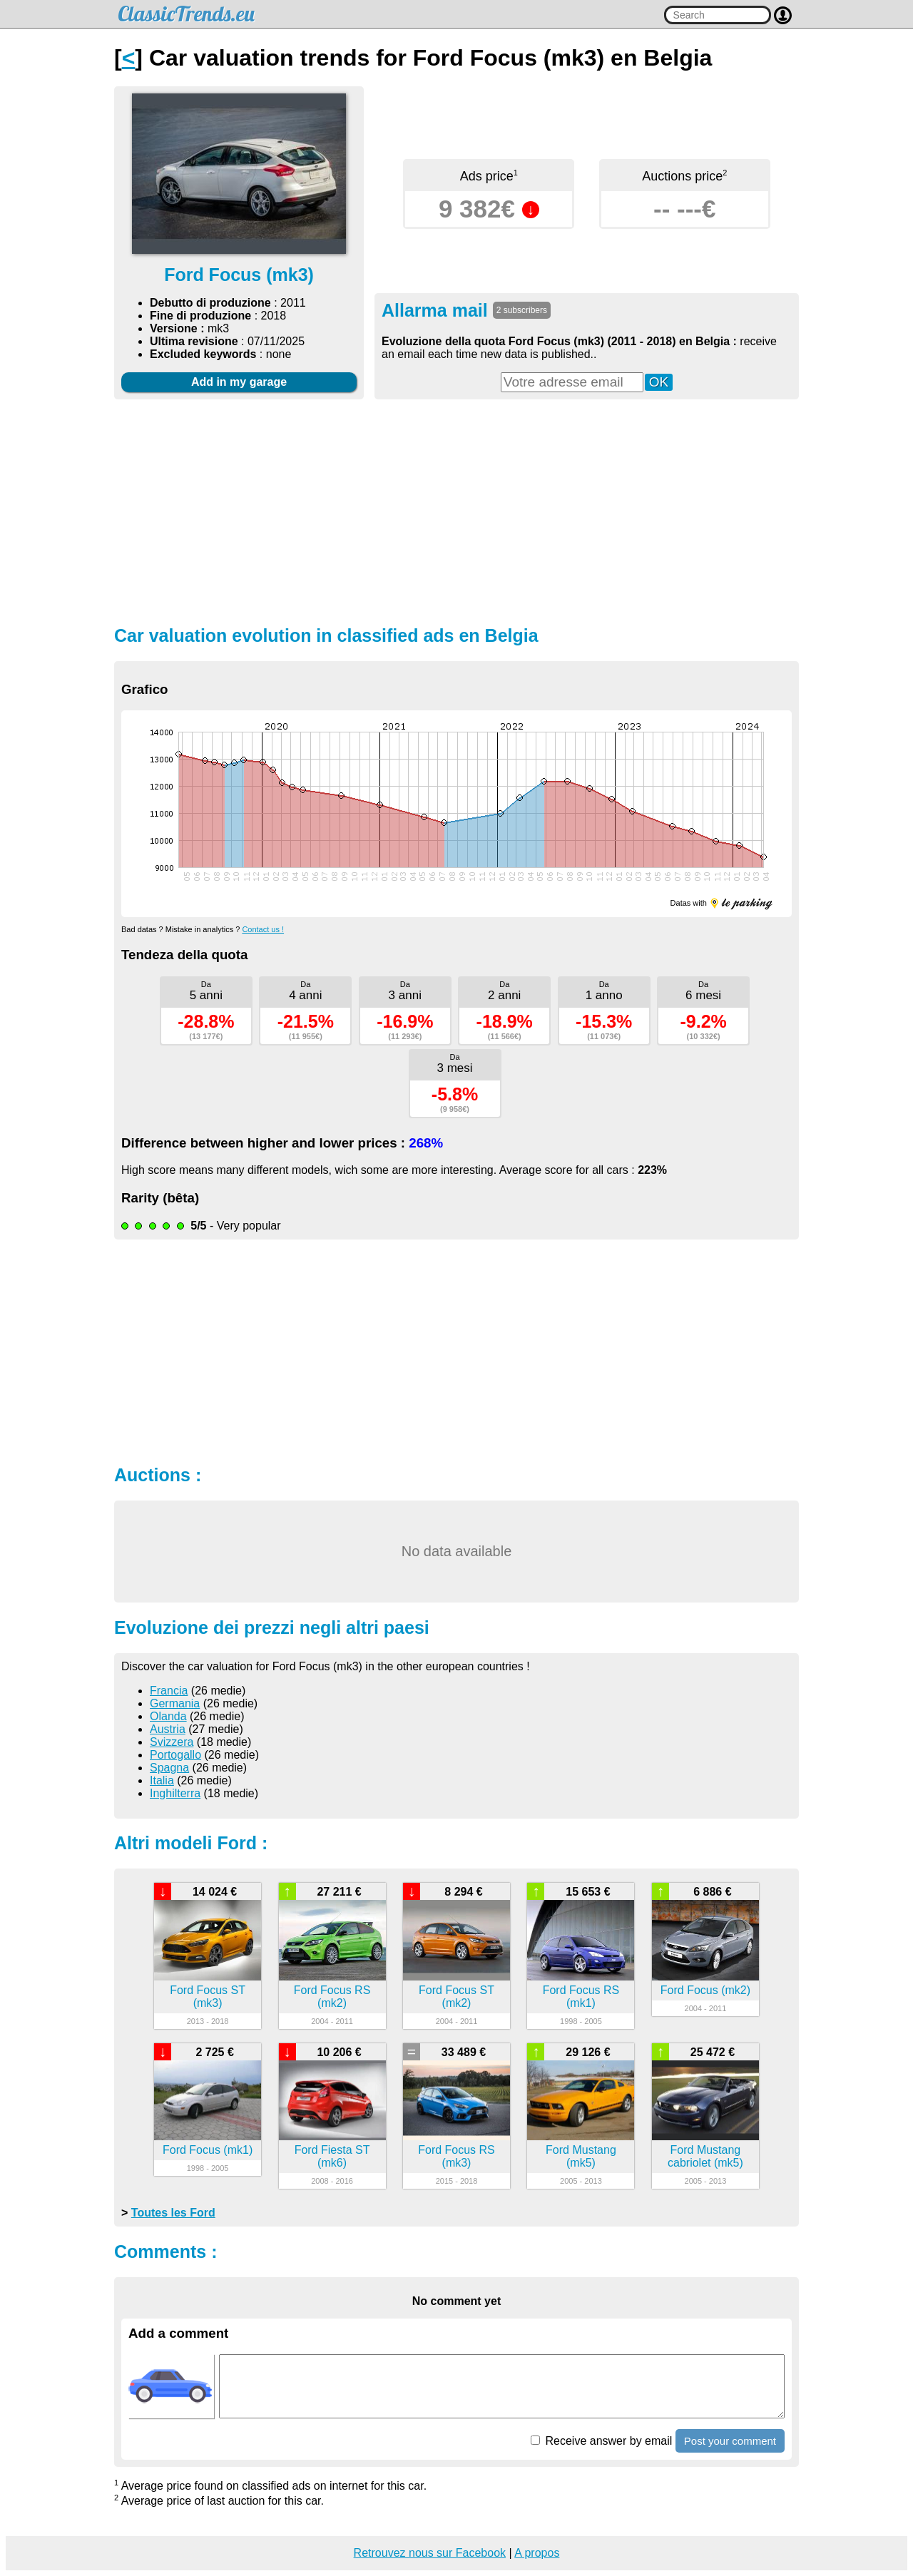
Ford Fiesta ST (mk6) (332, 2156)
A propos (536, 2553)
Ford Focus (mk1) (208, 2150)
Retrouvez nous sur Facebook (430, 2553)
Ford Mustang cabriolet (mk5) (705, 2156)
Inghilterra (175, 1793)
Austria (167, 1729)
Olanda (168, 1716)
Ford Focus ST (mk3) (207, 1996)
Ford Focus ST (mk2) (456, 1996)
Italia (162, 1780)
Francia (169, 1691)
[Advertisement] (456, 510)
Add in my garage (239, 382)
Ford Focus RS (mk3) (456, 2156)
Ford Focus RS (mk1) (581, 1996)
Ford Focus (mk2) (705, 1990)
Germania (175, 1703)
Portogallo (175, 1755)
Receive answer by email (601, 2441)
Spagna (169, 1768)
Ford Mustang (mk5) (581, 2156)
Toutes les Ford (173, 2213)
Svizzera (171, 1742)
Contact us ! (263, 929)
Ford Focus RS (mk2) (332, 1996)
